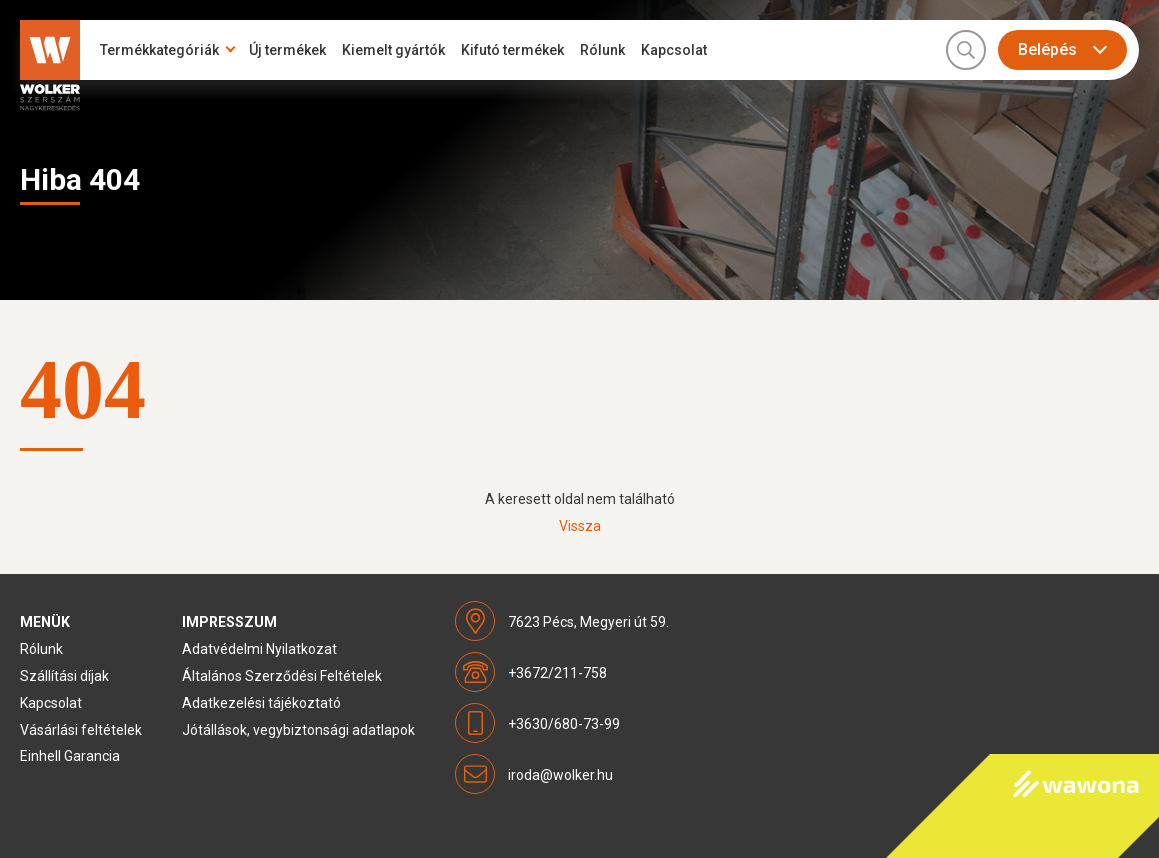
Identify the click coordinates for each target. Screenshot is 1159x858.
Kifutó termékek (512, 50)
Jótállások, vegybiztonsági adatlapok (298, 730)
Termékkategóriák (159, 50)
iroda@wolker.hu (560, 775)
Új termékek (287, 50)
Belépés (1047, 49)
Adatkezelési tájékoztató (261, 703)
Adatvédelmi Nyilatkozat (259, 649)
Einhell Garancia (70, 756)
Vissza (580, 526)
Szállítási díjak (64, 676)
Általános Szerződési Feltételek (282, 676)
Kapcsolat (674, 50)
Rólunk (602, 50)
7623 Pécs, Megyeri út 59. (588, 622)
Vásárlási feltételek (81, 730)
